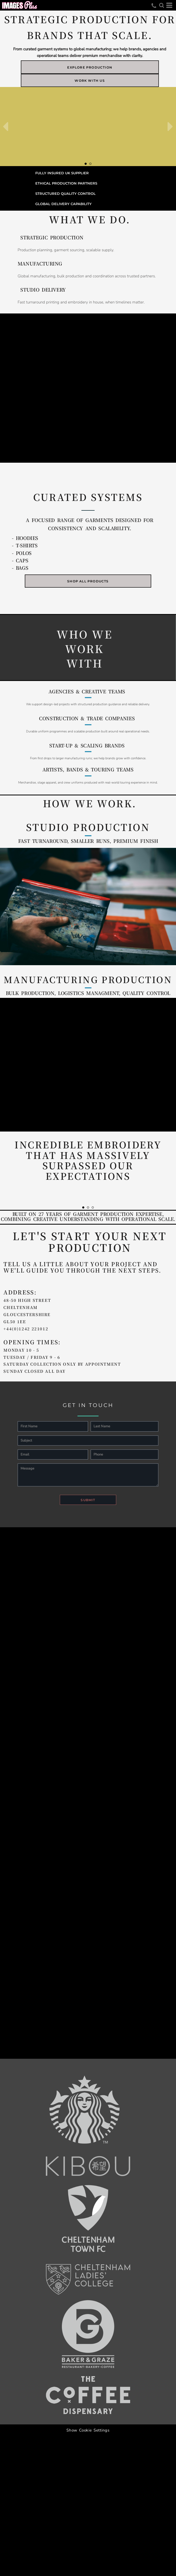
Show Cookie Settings (88, 2430)
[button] (161, 5)
